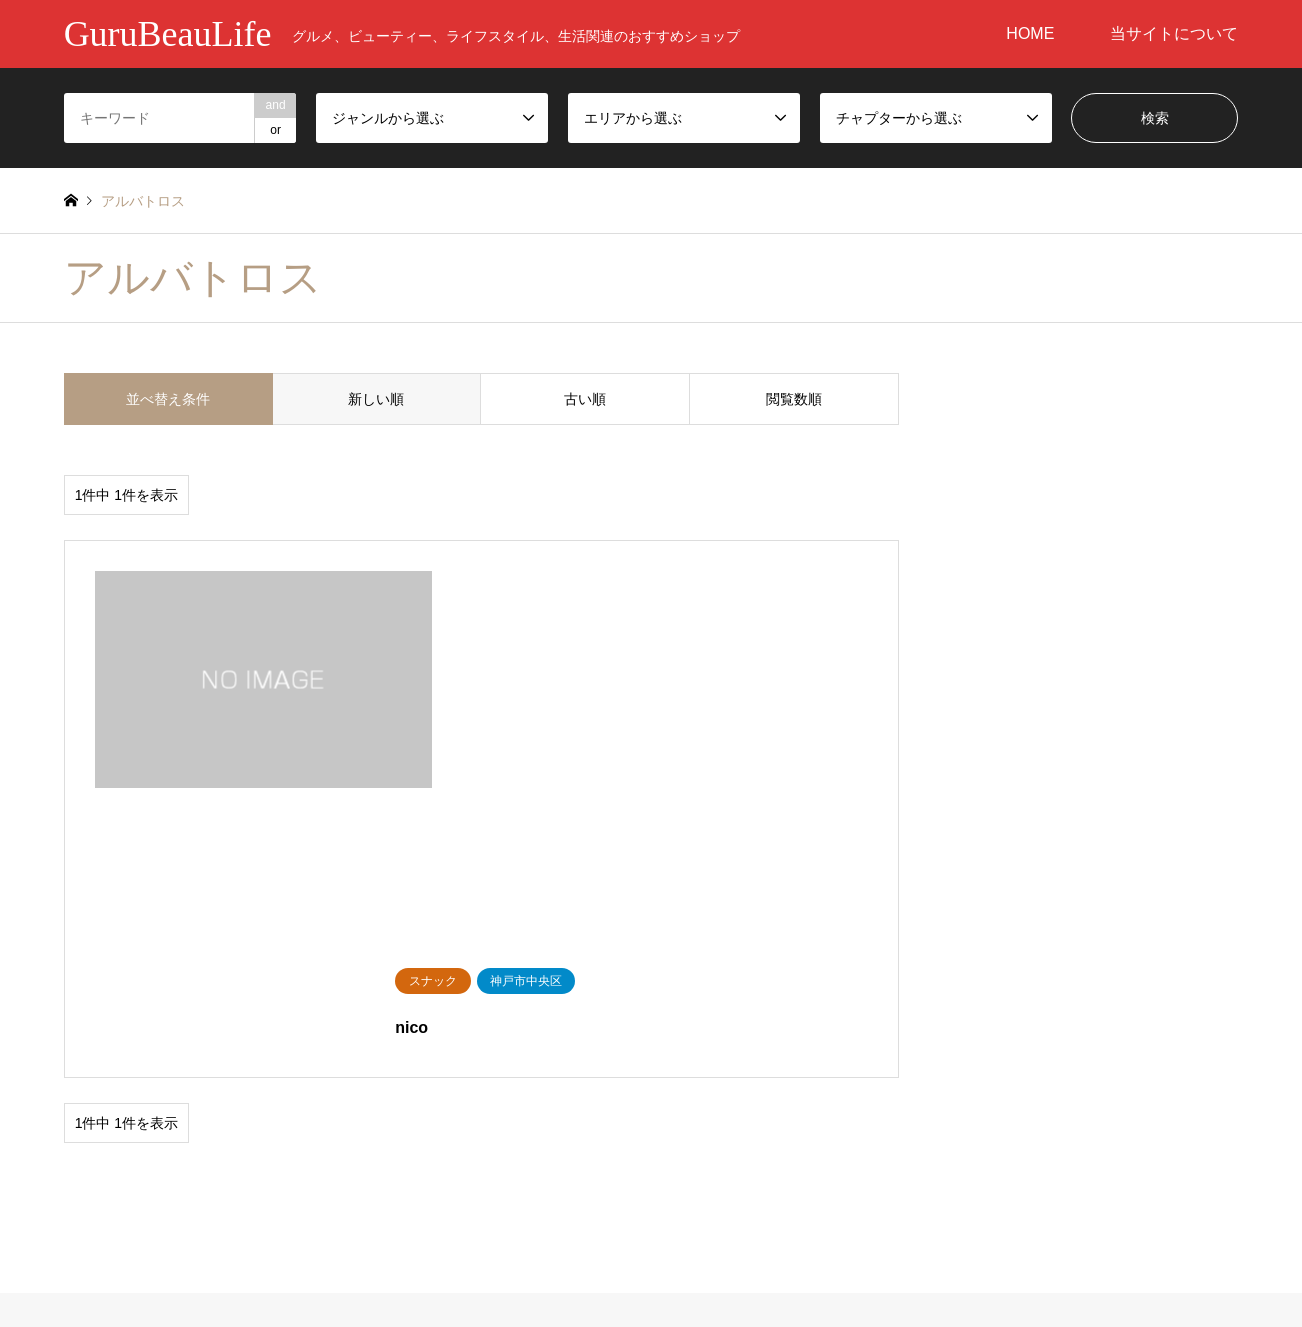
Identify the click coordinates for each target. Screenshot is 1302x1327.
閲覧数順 (794, 399)
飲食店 (229, 1099)
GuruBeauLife (651, 1220)
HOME (1030, 33)
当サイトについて (1174, 33)
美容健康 (92, 1099)
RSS (71, 1241)
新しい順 (376, 399)
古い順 (585, 399)
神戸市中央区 (705, 1099)
